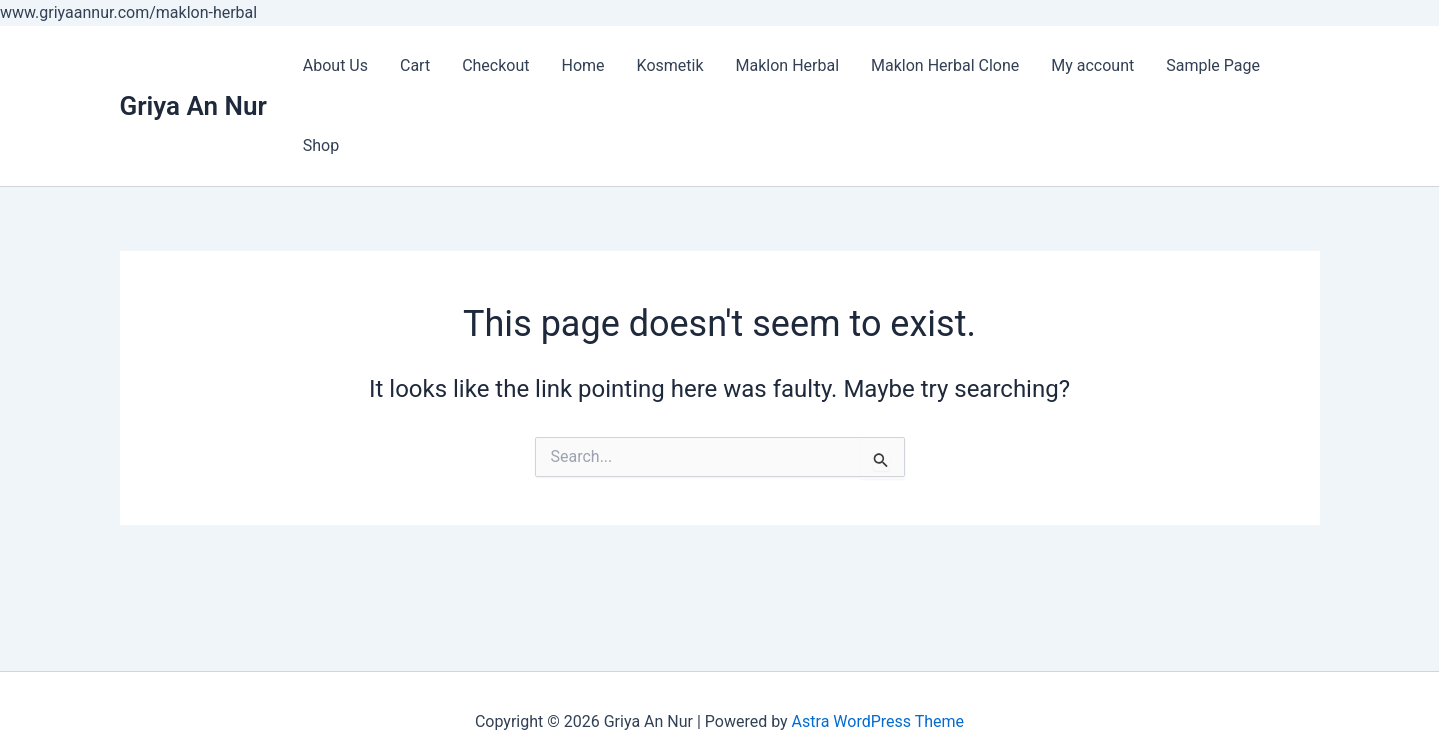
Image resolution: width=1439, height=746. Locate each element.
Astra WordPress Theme (878, 721)
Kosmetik (670, 65)
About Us (335, 65)
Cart (415, 65)
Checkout (495, 65)
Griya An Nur (193, 106)
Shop (321, 145)
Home (583, 65)
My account (1092, 65)
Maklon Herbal (788, 65)
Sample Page (1213, 65)
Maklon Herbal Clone (945, 65)
